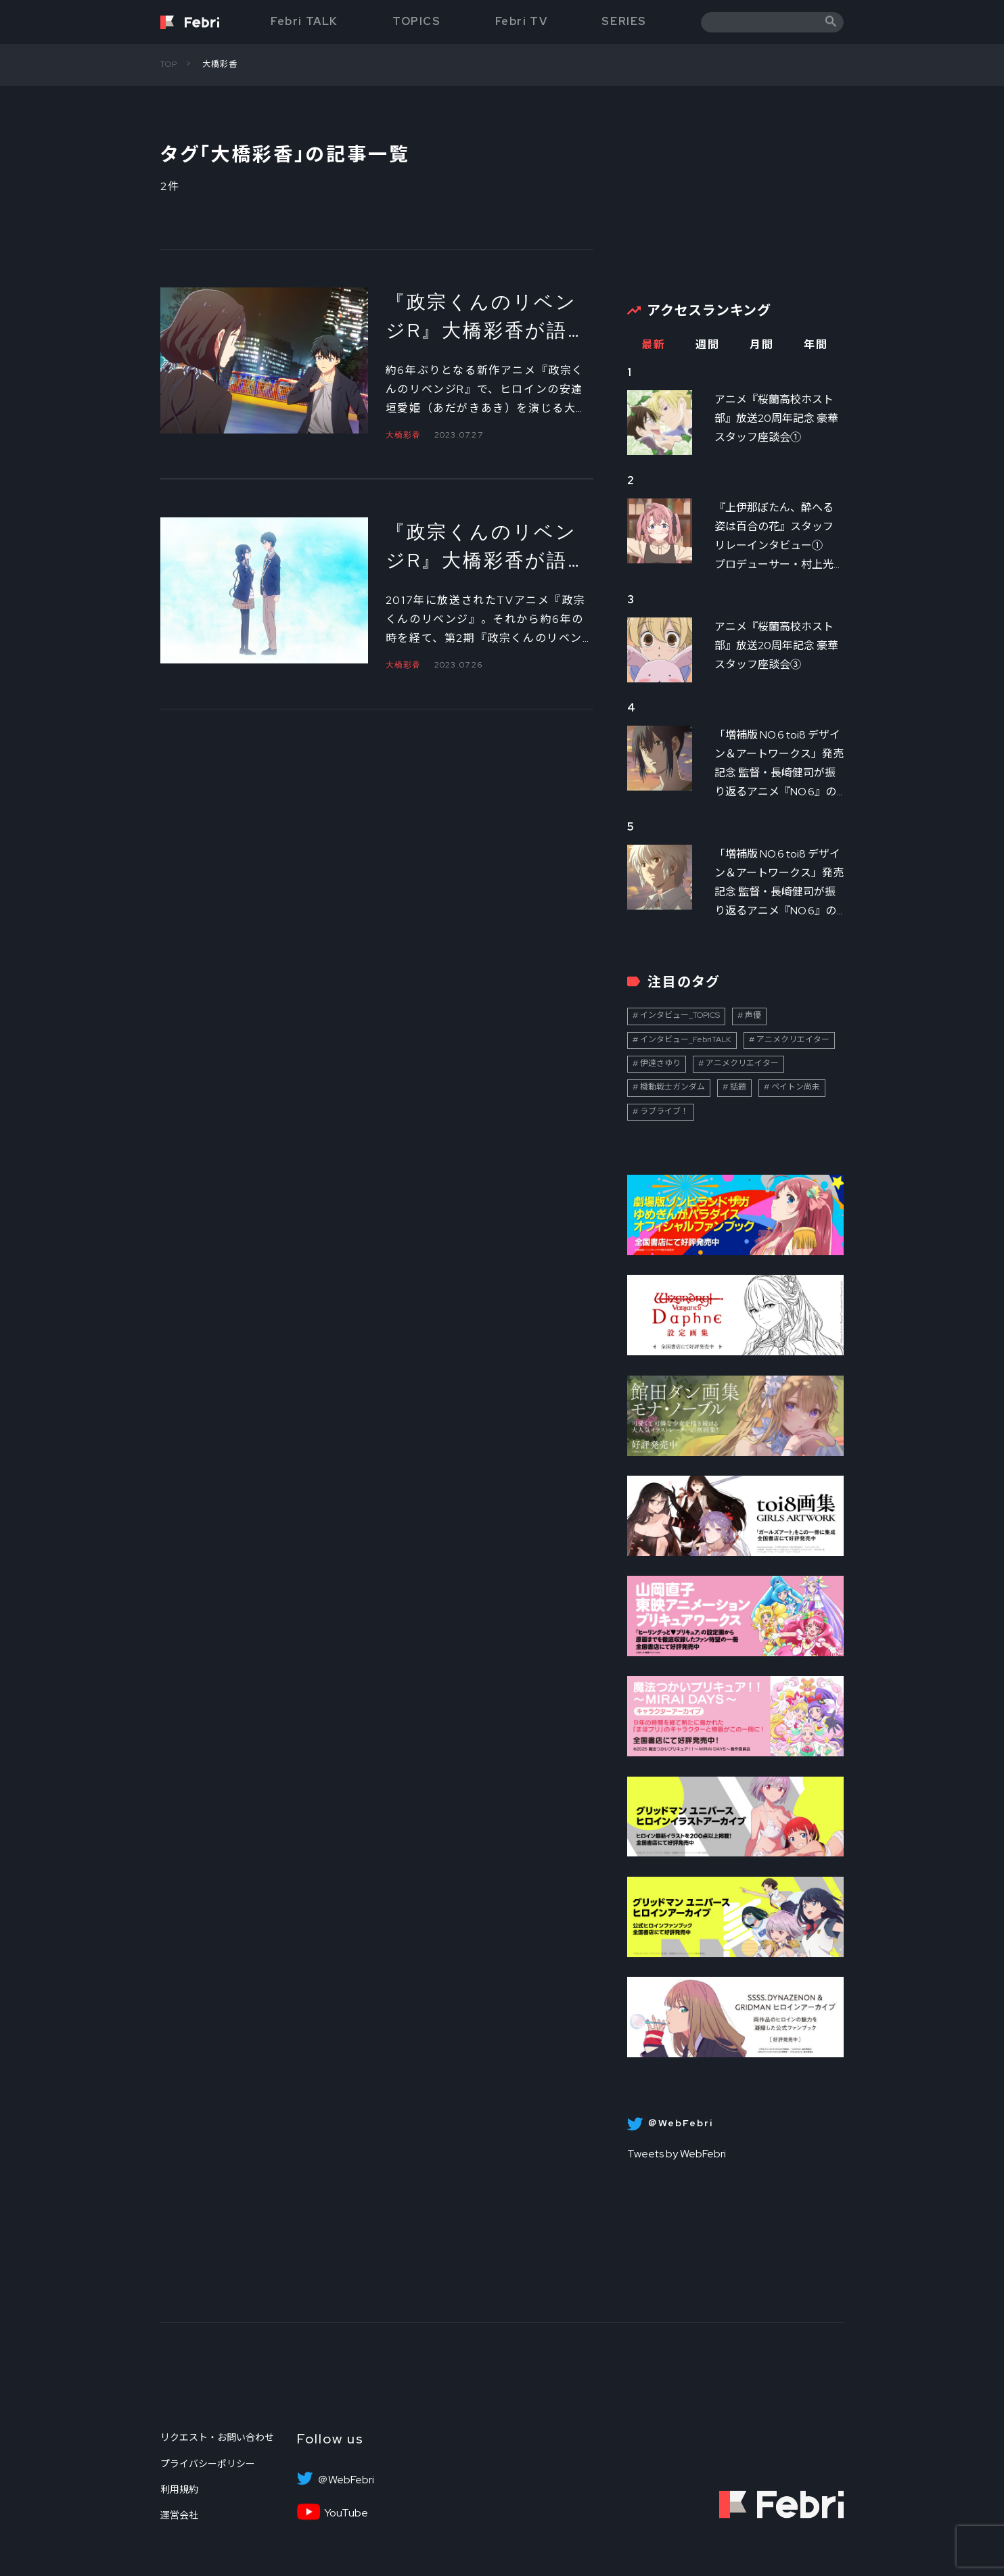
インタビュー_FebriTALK (685, 1039)
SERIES (624, 21)
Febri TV (521, 21)
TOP (169, 64)
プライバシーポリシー (207, 2464)
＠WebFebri (345, 2480)
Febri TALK (304, 21)
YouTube (346, 2513)
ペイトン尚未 (795, 1086)
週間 (707, 344)
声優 (753, 1015)
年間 (815, 344)
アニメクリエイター (792, 1039)
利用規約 (179, 2489)
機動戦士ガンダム (672, 1086)
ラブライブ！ (664, 1111)
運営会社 (179, 2515)
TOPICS (416, 21)
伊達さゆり (660, 1063)
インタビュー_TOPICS (680, 1015)
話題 (738, 1086)
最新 (653, 344)
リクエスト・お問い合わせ (217, 2437)
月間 (761, 344)
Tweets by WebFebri (676, 2154)
